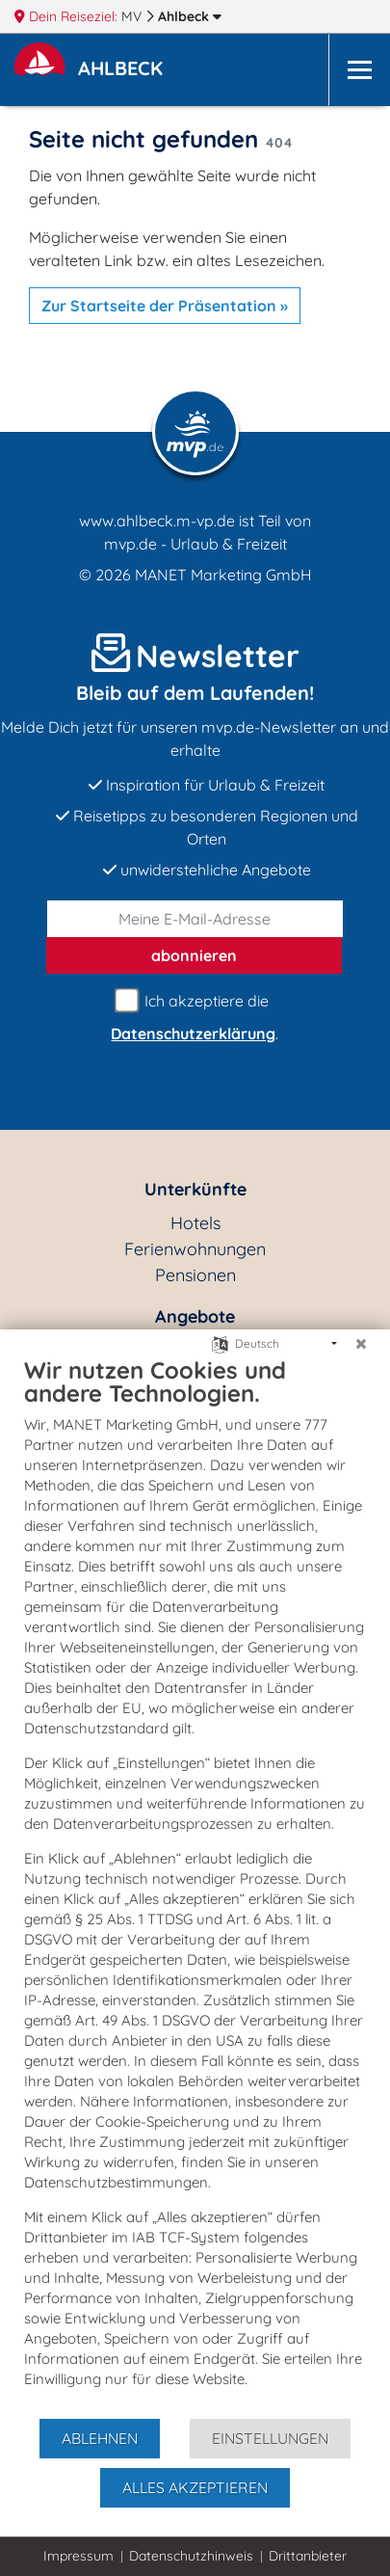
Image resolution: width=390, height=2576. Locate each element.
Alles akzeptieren (195, 2487)
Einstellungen (270, 2438)
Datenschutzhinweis (191, 2555)
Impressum (78, 2555)
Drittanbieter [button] (308, 2555)
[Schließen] (361, 1343)
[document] (195, 1886)
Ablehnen (100, 2438)
